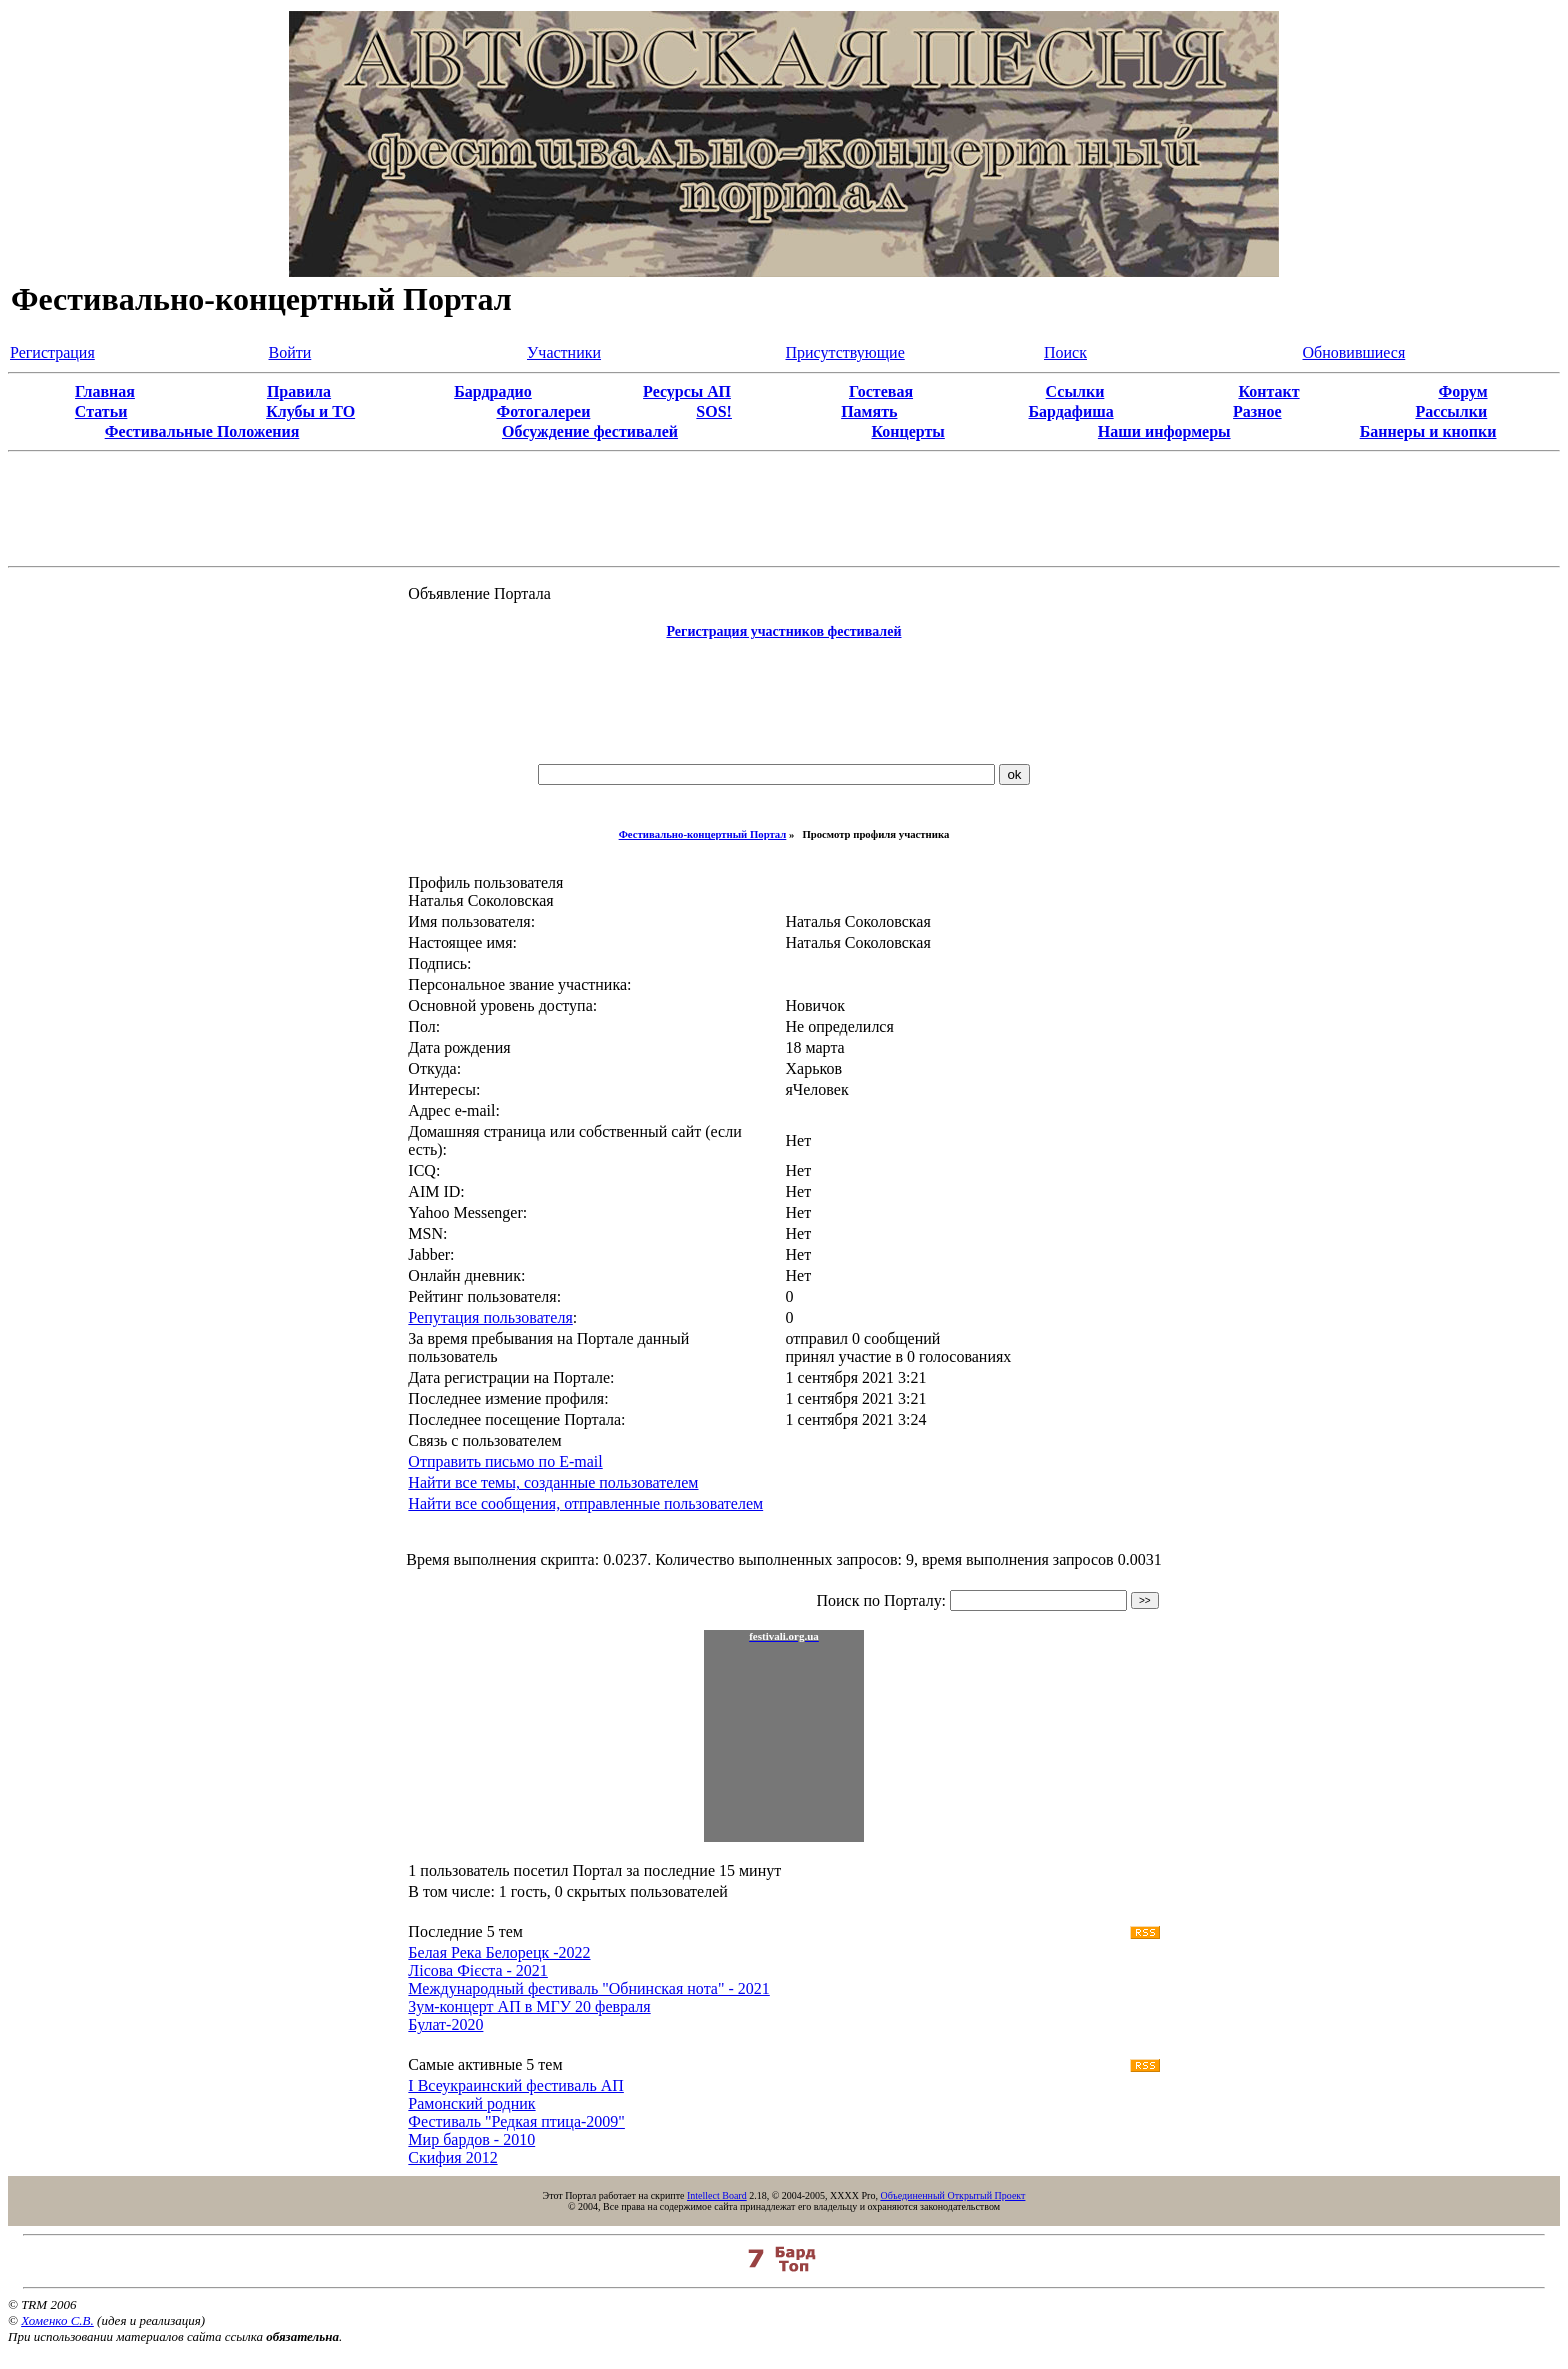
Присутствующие (845, 352)
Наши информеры (1164, 431)
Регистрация (52, 352)
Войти (290, 352)
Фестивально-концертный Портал (703, 834)
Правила (299, 391)
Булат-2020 (445, 2024)
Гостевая (881, 391)
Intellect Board (717, 2195)
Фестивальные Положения (202, 431)
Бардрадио (493, 391)
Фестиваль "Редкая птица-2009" (516, 2121)
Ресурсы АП (687, 391)
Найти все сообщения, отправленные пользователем (585, 1503)
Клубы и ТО (310, 411)
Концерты (907, 431)
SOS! (714, 411)
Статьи (101, 411)
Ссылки (1075, 391)
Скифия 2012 (452, 2157)
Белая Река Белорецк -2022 (499, 1952)
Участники (564, 352)
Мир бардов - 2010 (471, 2139)
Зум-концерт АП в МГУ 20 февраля (529, 2006)
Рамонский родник (471, 2103)
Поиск (1065, 352)
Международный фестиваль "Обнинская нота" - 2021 (588, 1988)
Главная (105, 391)
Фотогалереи (543, 411)
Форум (1462, 391)
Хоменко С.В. (57, 2320)
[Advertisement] (784, 703)
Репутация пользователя (490, 1317)
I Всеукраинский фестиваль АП (516, 2085)
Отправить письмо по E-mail (505, 1461)
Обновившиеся (1354, 352)
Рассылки (1451, 411)
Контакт (1268, 391)
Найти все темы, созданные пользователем (553, 1482)
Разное (1257, 411)
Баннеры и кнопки (1428, 431)
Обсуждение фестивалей (590, 431)
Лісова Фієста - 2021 (478, 1970)
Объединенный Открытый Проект (952, 2195)
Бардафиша (1071, 411)
